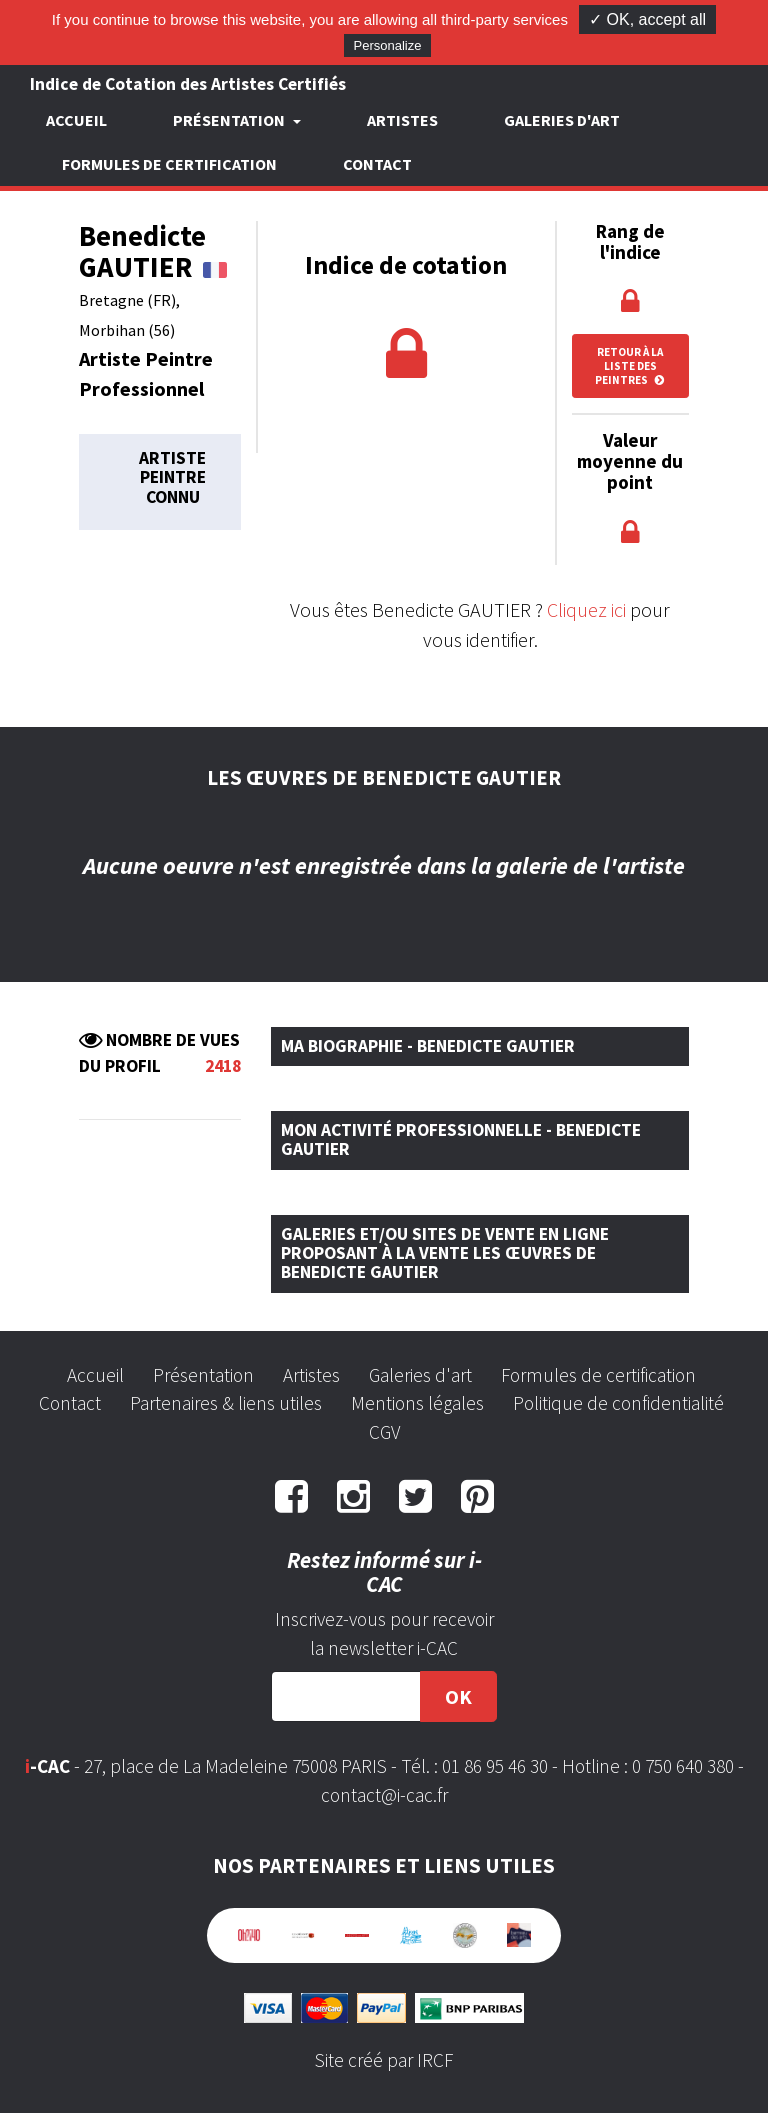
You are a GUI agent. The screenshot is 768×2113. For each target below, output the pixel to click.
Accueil (76, 120)
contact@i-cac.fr (384, 1795)
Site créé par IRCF (384, 2060)
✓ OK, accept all (647, 19)
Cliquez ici (586, 609)
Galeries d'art (562, 120)
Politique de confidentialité (618, 1403)
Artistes (402, 120)
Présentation (203, 1375)
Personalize (388, 45)
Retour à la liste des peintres (630, 366)
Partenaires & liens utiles (226, 1403)
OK (458, 1696)
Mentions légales (417, 1403)
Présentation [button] (230, 120)
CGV (384, 1432)
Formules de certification (169, 164)
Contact (377, 164)
